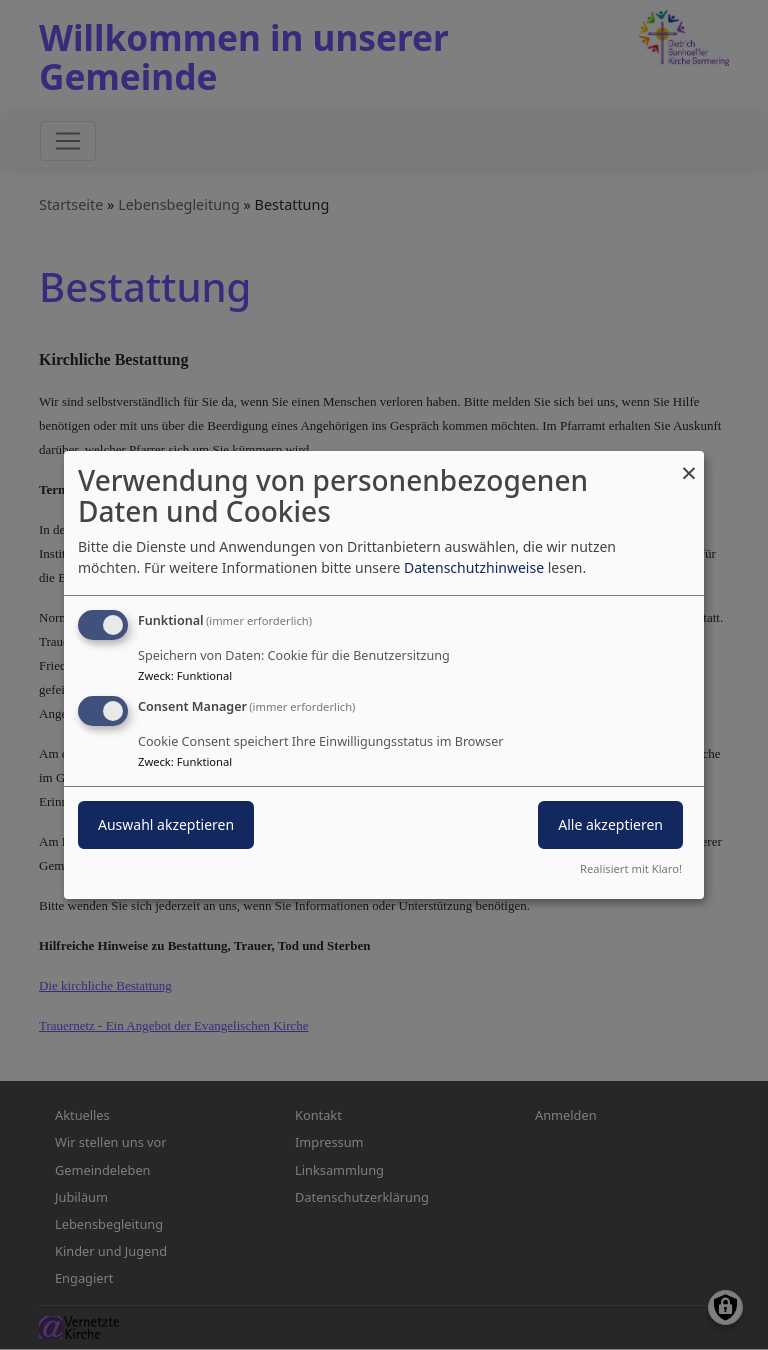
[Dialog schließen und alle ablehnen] (689, 463)
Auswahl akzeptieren (166, 824)
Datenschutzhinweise (474, 567)
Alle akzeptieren (610, 824)
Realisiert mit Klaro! (631, 868)
